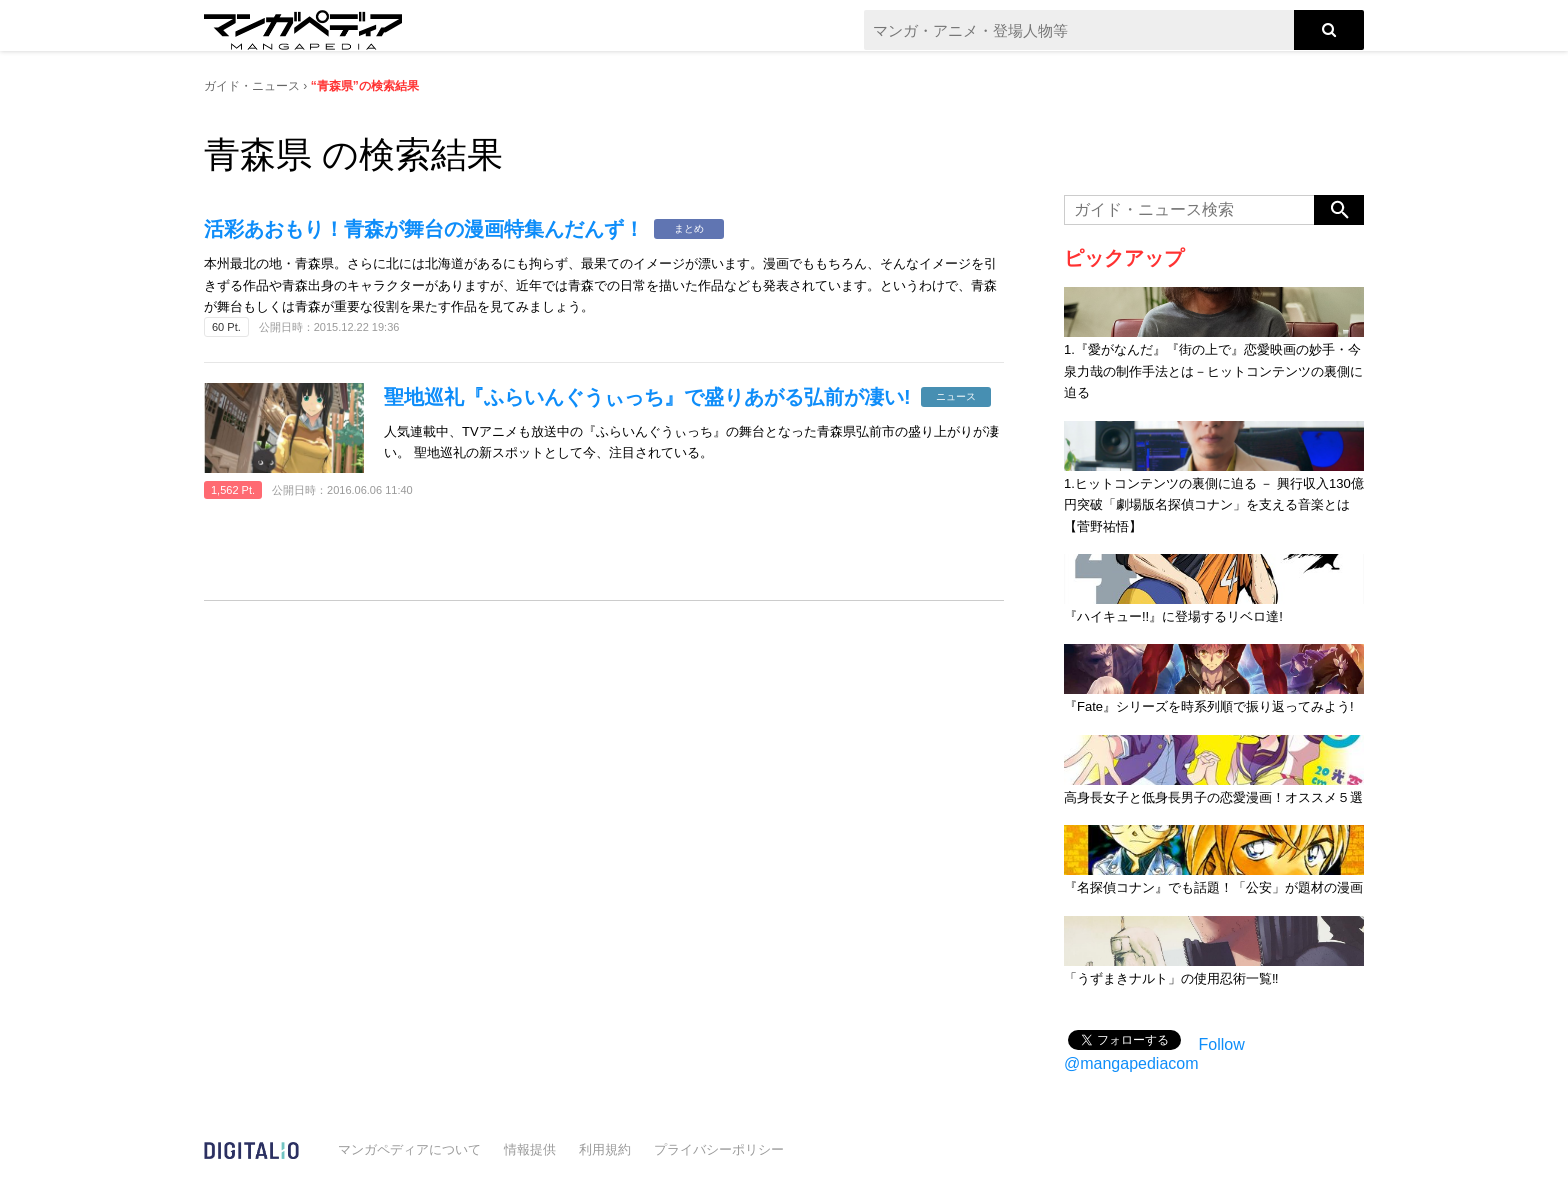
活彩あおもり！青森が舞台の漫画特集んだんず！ (424, 229)
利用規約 (605, 1149)
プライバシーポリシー (719, 1149)
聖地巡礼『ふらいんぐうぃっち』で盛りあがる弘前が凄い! (647, 397)
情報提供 (530, 1149)
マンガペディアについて (409, 1149)
